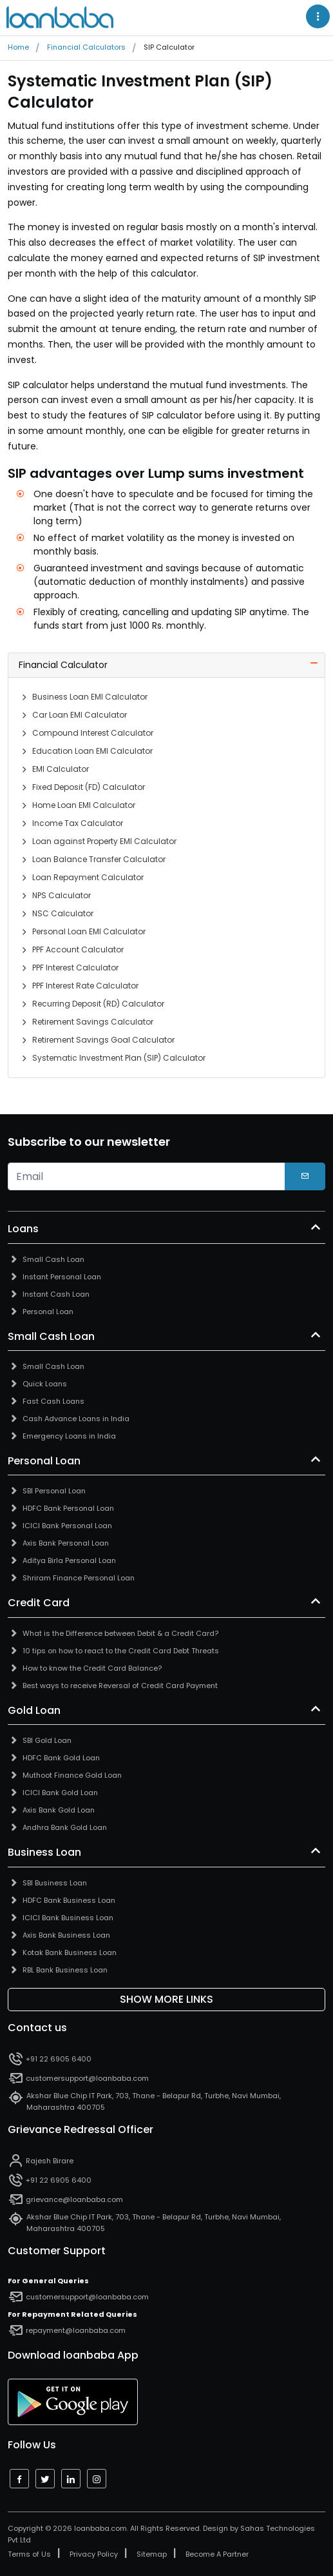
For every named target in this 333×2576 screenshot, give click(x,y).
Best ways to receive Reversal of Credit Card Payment (120, 1685)
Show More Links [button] (166, 1999)
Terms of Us (29, 2554)
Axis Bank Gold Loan (59, 1810)
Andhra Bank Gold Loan (65, 1827)
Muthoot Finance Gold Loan (72, 1775)
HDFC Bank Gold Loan (61, 1758)
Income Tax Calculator (77, 823)
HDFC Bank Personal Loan (68, 1508)
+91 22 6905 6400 (58, 2059)
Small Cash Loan (53, 1259)
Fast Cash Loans (53, 1401)
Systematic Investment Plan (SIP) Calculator (118, 1057)
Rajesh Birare (49, 2161)
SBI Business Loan (55, 1883)
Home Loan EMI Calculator (83, 805)
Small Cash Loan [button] (51, 1337)
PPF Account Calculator (78, 949)
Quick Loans (45, 1384)
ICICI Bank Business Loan (68, 1917)
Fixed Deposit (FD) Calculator (88, 787)
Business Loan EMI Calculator (89, 696)
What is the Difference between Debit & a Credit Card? (120, 1633)
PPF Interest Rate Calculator (85, 985)
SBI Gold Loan (47, 1740)
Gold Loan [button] (34, 1711)
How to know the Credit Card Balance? (92, 1668)
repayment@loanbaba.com (76, 2330)
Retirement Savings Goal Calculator (103, 1039)
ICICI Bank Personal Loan (67, 1525)
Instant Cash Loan (56, 1294)
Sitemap (152, 2554)
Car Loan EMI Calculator (79, 714)
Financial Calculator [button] (63, 664)
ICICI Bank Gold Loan (60, 1792)
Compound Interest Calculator (92, 732)
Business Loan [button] (44, 1852)
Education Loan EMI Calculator (92, 750)
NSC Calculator (62, 913)
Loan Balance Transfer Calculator (99, 859)
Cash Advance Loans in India (76, 1418)
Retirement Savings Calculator (92, 1021)
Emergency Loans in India (69, 1436)
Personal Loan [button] (44, 1461)
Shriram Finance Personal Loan (79, 1578)
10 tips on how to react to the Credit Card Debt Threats (121, 1651)
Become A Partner (217, 2554)
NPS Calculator (61, 895)
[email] (147, 1177)
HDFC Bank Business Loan (69, 1900)
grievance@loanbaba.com (74, 2199)
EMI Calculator (60, 768)
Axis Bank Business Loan (66, 1935)
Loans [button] (23, 1229)
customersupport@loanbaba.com (87, 2078)
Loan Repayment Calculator (88, 877)
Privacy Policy (94, 2554)
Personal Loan (48, 1311)
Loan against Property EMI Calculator (104, 841)
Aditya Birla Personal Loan (69, 1560)
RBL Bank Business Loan (65, 1970)
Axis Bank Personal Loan (66, 1543)
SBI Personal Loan (54, 1491)
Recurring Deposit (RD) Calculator (98, 1003)
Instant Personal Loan (62, 1277)
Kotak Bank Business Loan (70, 1952)
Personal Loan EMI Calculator (89, 931)
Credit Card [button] (39, 1603)
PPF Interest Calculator (75, 967)
